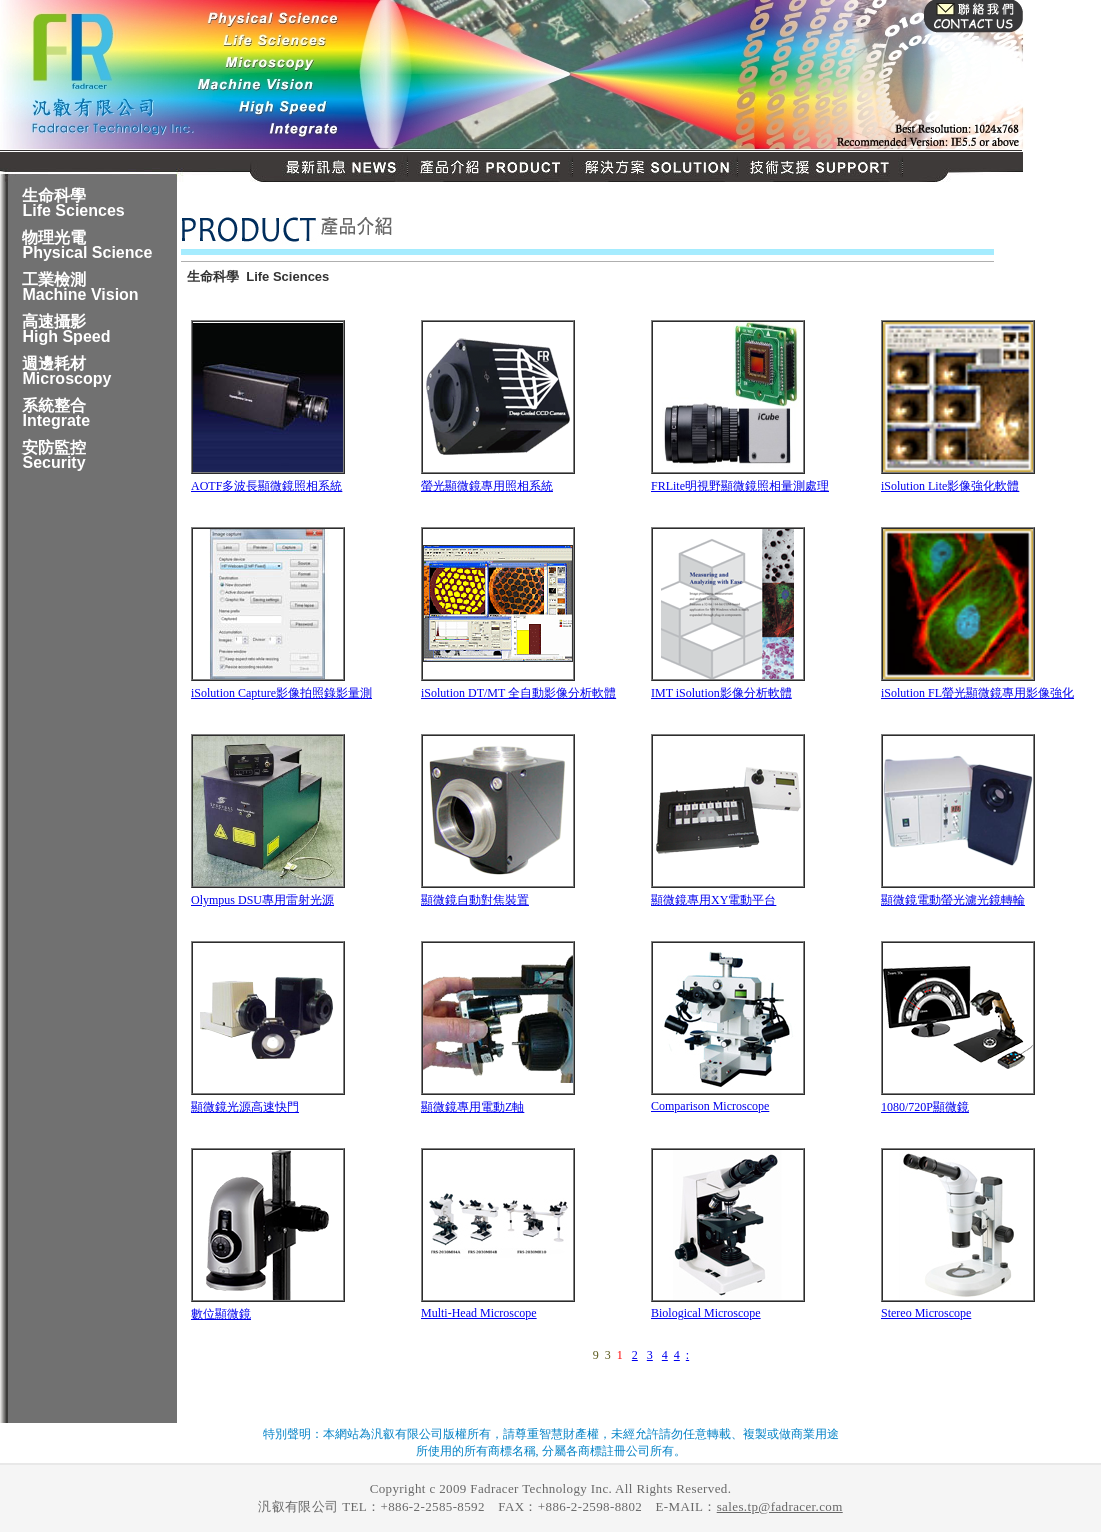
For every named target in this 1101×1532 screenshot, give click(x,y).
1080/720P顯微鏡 (925, 1107)
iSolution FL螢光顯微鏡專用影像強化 (977, 693)
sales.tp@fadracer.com (780, 1506)
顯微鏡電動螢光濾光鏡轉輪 (953, 900)
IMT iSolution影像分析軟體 (721, 693)
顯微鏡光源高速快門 (245, 1107)
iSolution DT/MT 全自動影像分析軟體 (518, 693)
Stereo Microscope (926, 1313)
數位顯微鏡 (221, 1314)
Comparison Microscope (710, 1106)
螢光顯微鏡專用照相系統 (487, 486)
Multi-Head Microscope (479, 1313)
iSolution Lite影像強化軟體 (950, 486)
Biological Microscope (706, 1313)
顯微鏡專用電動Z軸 (472, 1107)
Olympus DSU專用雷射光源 (262, 900)
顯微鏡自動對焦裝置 (475, 900)
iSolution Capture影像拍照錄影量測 (281, 693)
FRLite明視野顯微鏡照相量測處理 (740, 486)
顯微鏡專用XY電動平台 (713, 900)
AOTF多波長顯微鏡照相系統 (266, 486)
